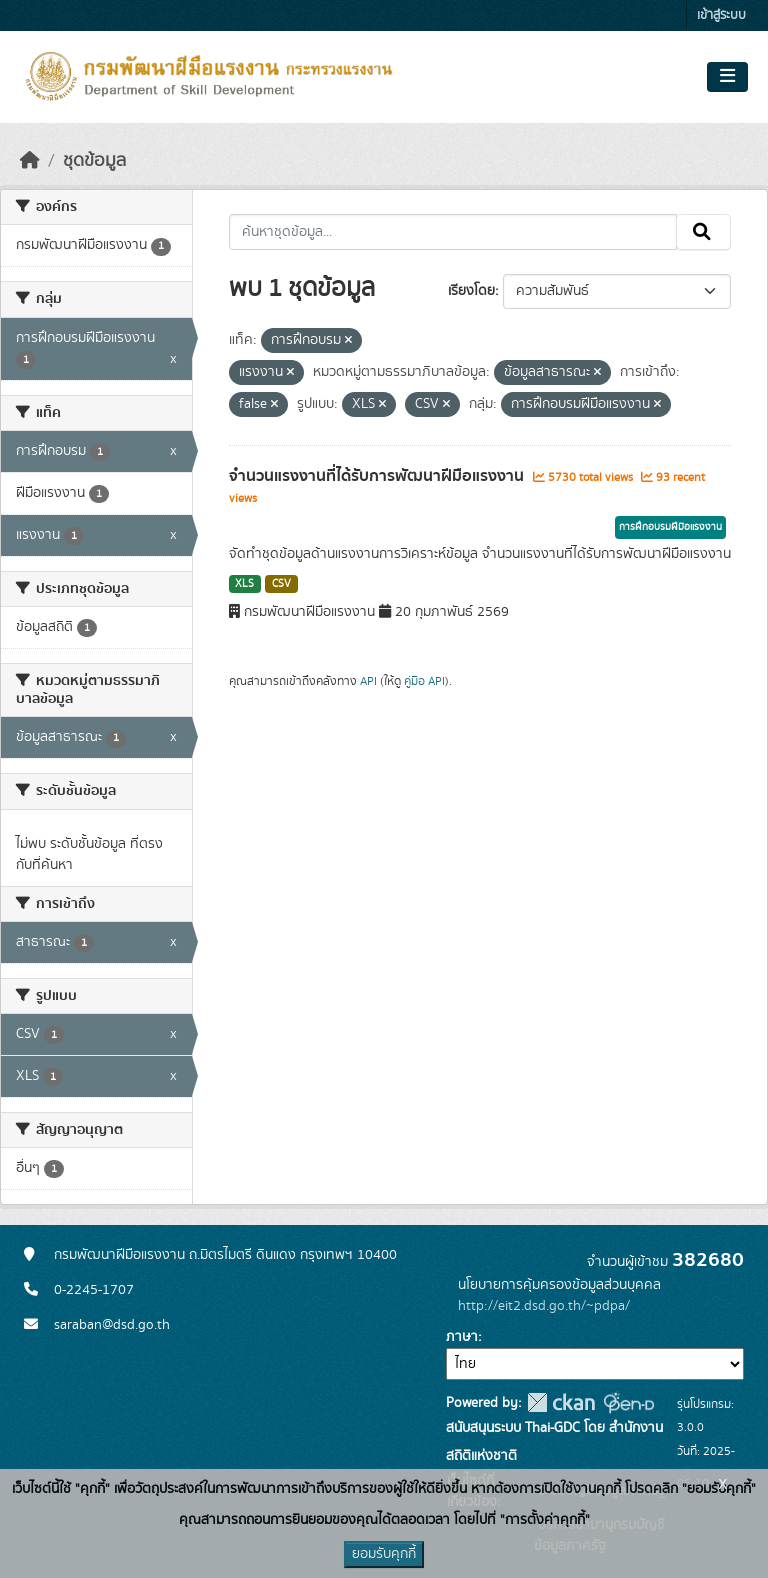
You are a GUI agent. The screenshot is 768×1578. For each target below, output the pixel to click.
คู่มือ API (424, 681)
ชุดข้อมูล (94, 161)
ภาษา (462, 1337)
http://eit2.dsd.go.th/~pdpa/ (544, 1306)
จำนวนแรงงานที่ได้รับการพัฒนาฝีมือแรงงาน (378, 476)
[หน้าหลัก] (30, 161)
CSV (281, 584)
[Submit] (703, 232)
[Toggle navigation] (727, 77)
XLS (244, 584)
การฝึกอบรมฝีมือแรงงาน (670, 527)
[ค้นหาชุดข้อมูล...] (453, 232)
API (368, 681)
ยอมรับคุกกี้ (384, 1554)
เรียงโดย (471, 291)
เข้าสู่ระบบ (721, 15)
